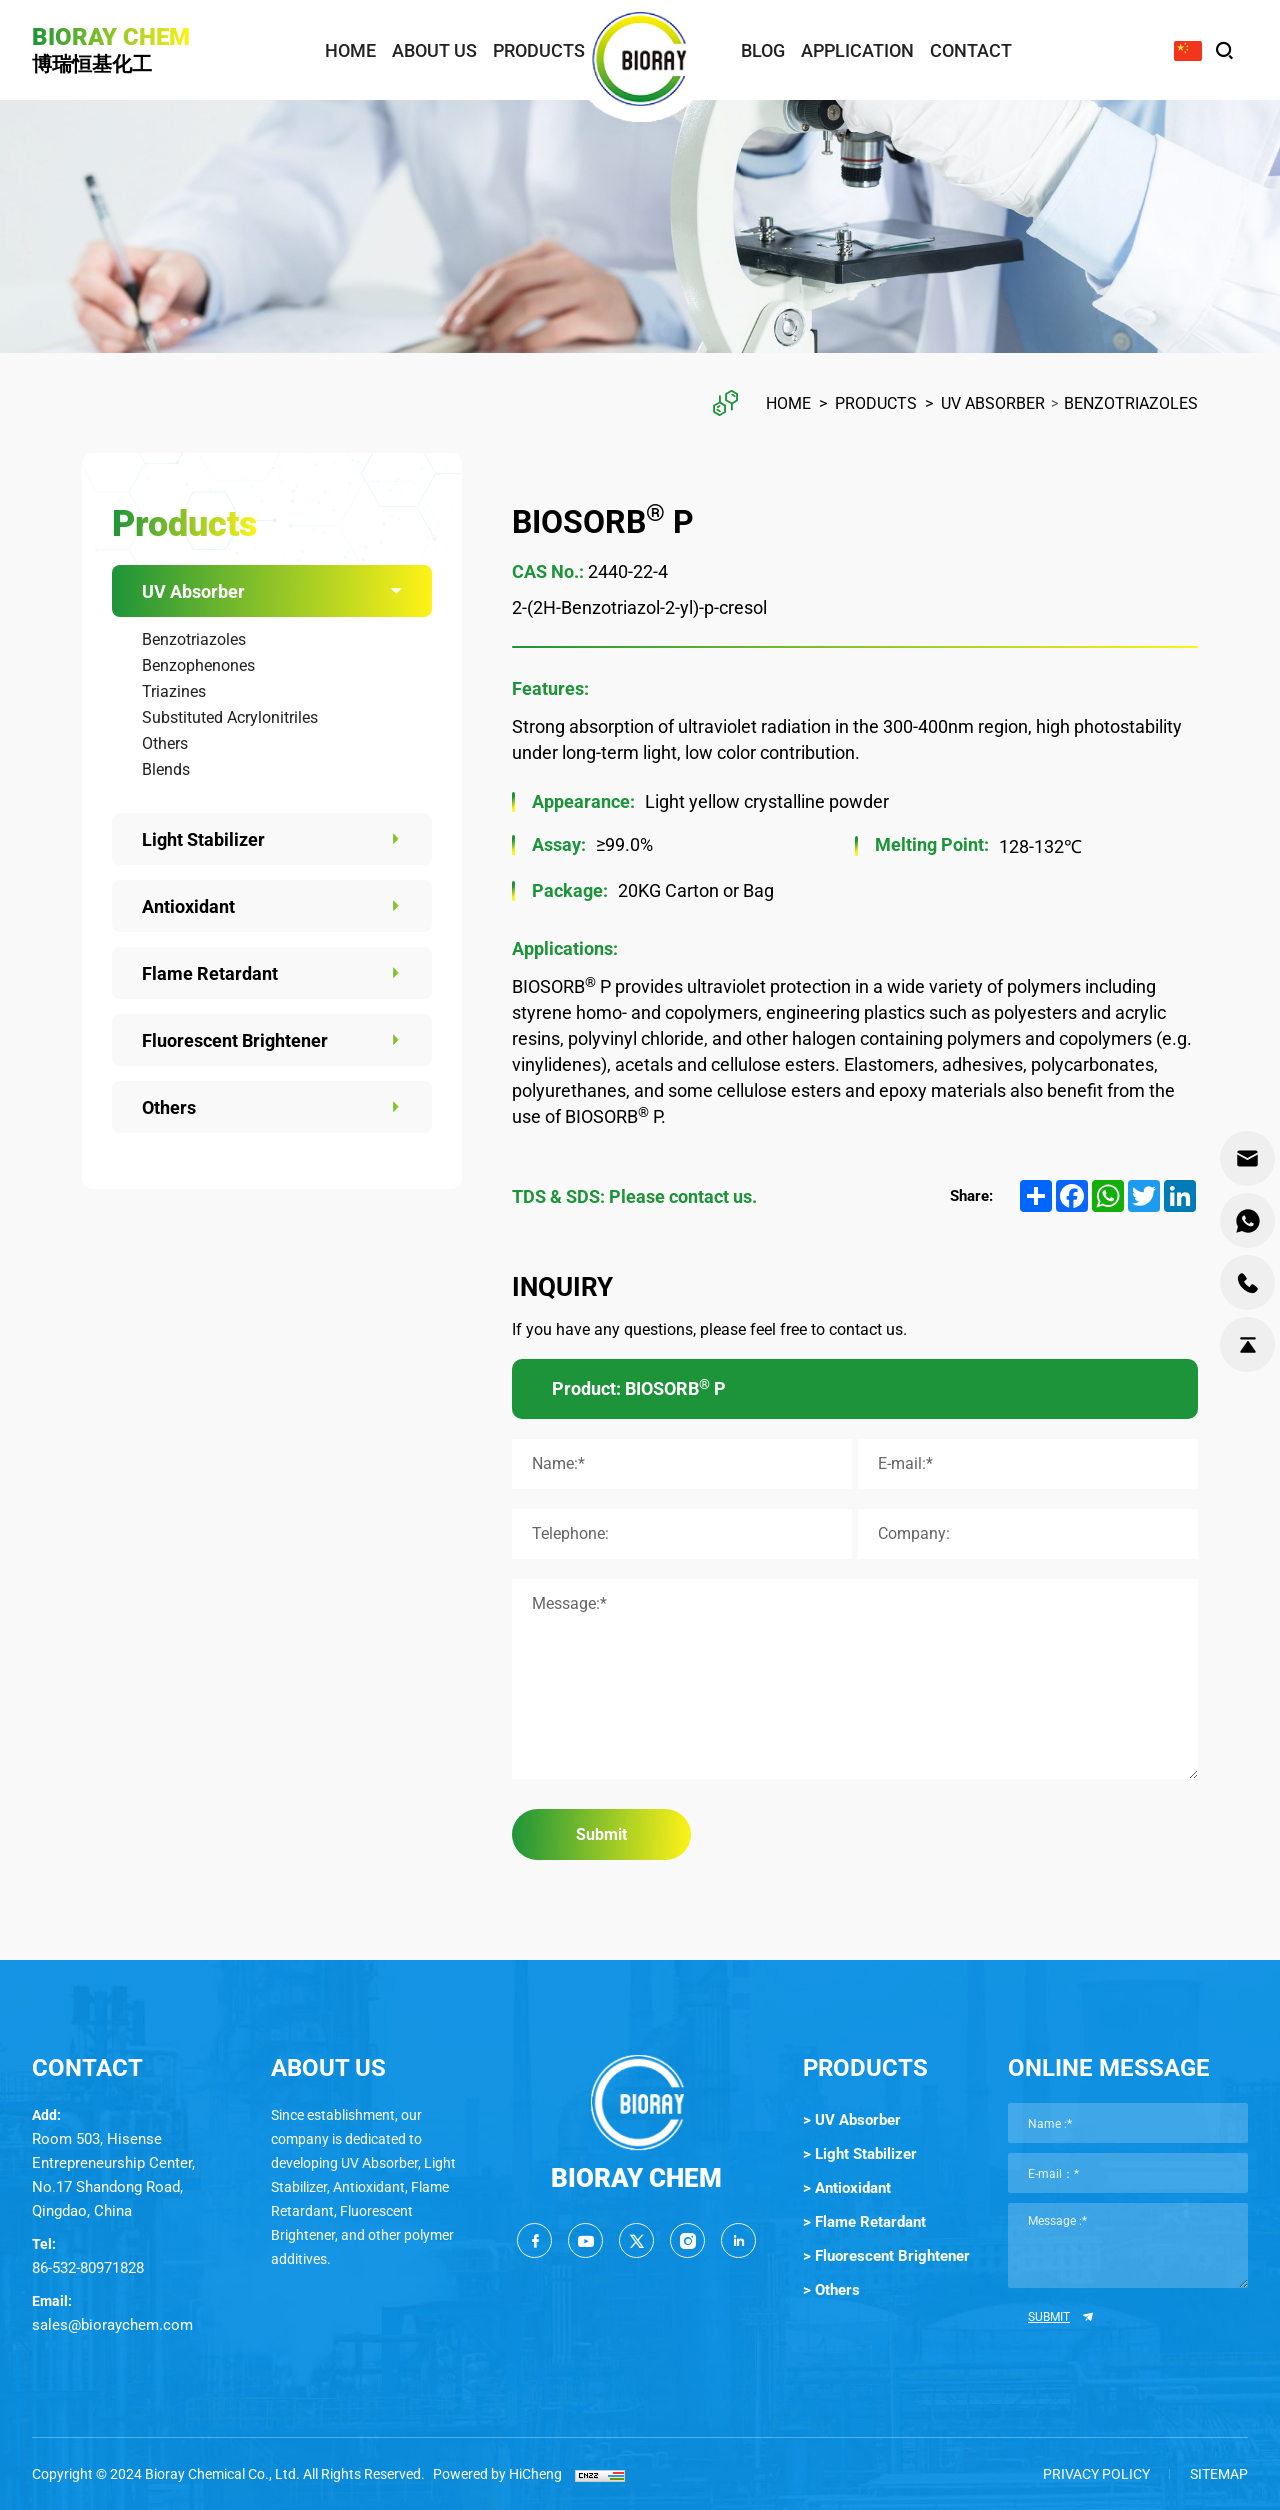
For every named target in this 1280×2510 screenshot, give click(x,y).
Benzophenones (198, 665)
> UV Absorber (852, 2120)
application (857, 50)
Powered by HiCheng (497, 2474)
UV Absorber (993, 403)
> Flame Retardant (864, 2222)
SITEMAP (1219, 2474)
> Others (831, 2290)
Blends (166, 769)
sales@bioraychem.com (112, 2325)
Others (165, 743)
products (539, 50)
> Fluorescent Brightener (886, 2256)
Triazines (174, 691)
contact (971, 50)
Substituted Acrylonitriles (230, 717)
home (350, 50)
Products (876, 403)
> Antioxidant (847, 2188)
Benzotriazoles (1131, 403)
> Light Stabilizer (860, 2154)
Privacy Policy (1096, 2474)
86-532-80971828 (88, 2268)
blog (763, 50)
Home (788, 403)
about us (434, 50)
